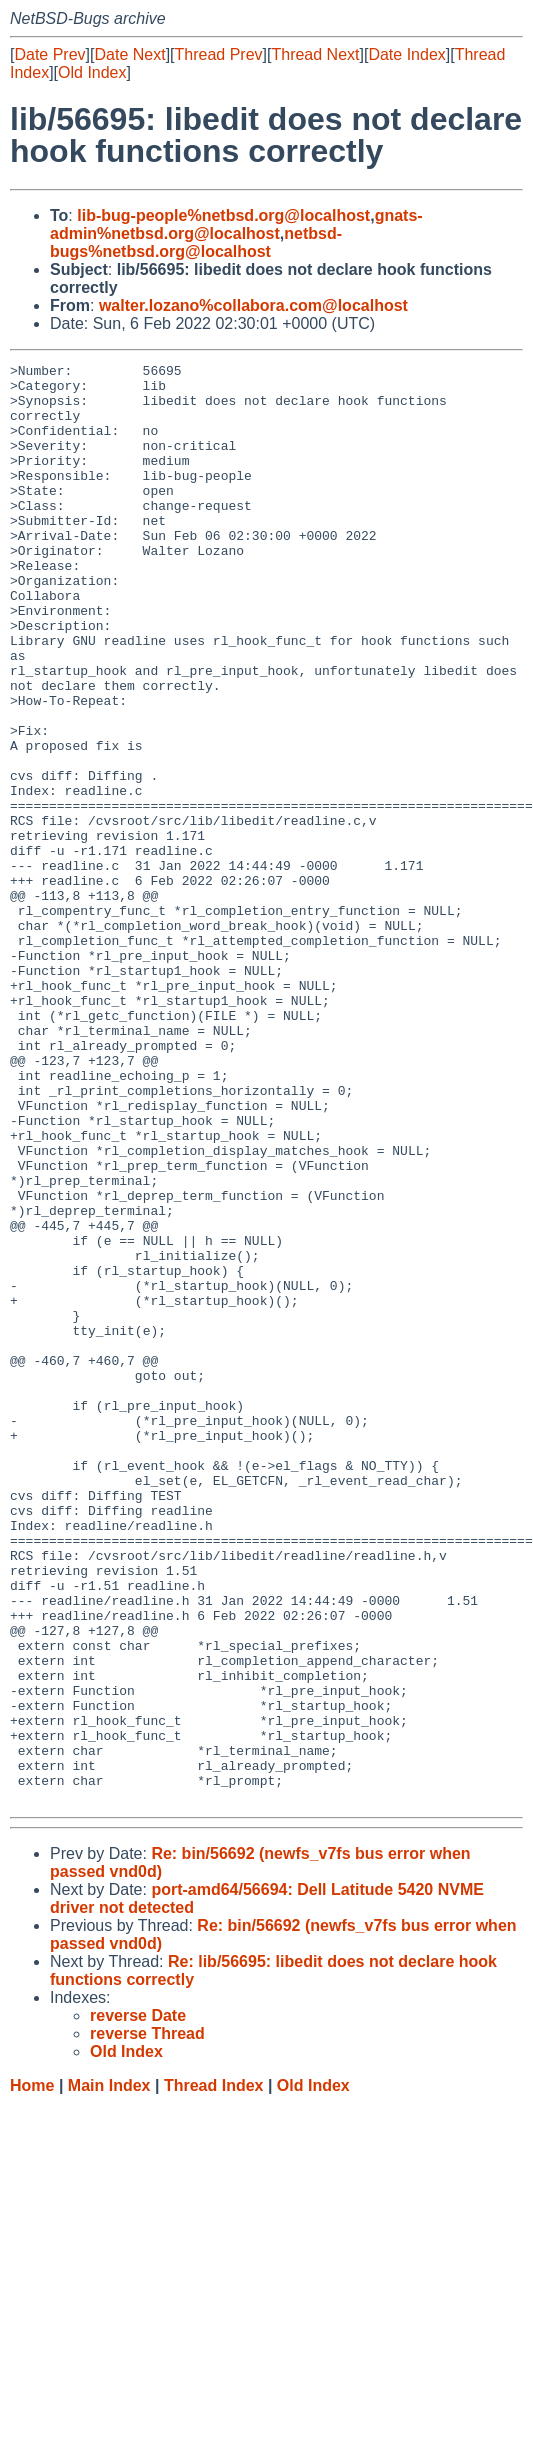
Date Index (406, 54)
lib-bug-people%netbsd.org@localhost (223, 215)
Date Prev (49, 54)
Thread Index (214, 2373)
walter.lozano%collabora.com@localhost (253, 305)
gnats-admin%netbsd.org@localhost (236, 224)
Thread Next (315, 54)
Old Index (92, 72)
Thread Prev (219, 54)
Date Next (129, 54)
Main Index (109, 2373)
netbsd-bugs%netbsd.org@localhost (196, 242)
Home (32, 2373)
